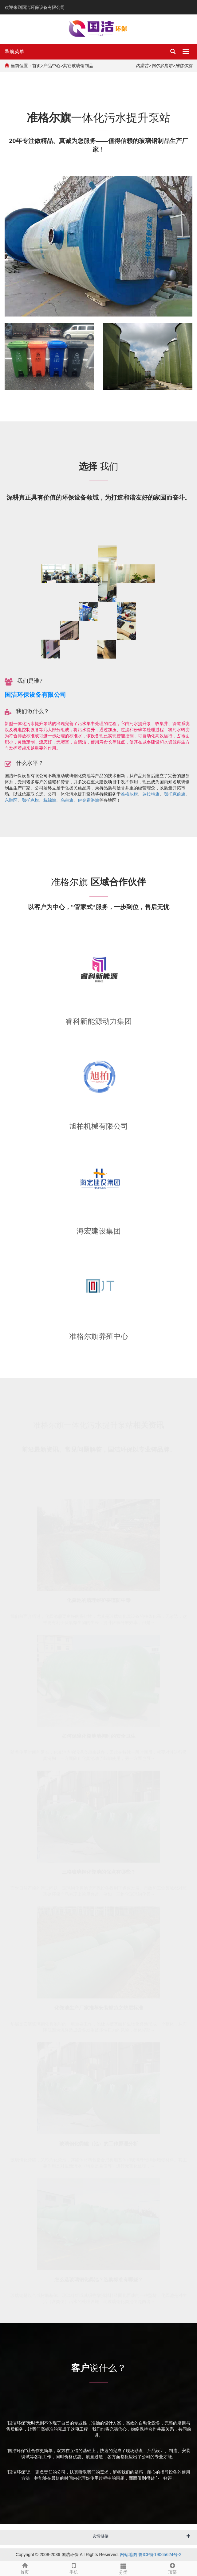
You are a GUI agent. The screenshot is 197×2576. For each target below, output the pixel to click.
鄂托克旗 (30, 800)
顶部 (172, 2567)
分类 (123, 2568)
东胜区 (11, 800)
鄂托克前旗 (174, 794)
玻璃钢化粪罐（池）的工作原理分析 (98, 2143)
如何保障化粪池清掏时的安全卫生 (99, 1735)
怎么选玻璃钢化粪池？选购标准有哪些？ (98, 2279)
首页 (36, 65)
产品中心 (52, 65)
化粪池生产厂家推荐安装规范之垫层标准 (98, 2007)
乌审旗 (67, 800)
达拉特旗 (151, 794)
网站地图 (128, 2554)
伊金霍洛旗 (88, 800)
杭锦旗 (49, 800)
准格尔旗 (129, 794)
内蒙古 (142, 65)
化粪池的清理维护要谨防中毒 (99, 1600)
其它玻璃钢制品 (78, 65)
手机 (73, 2567)
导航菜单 (14, 51)
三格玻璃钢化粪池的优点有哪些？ (99, 1871)
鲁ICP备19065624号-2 (159, 2554)
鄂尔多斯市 (162, 65)
